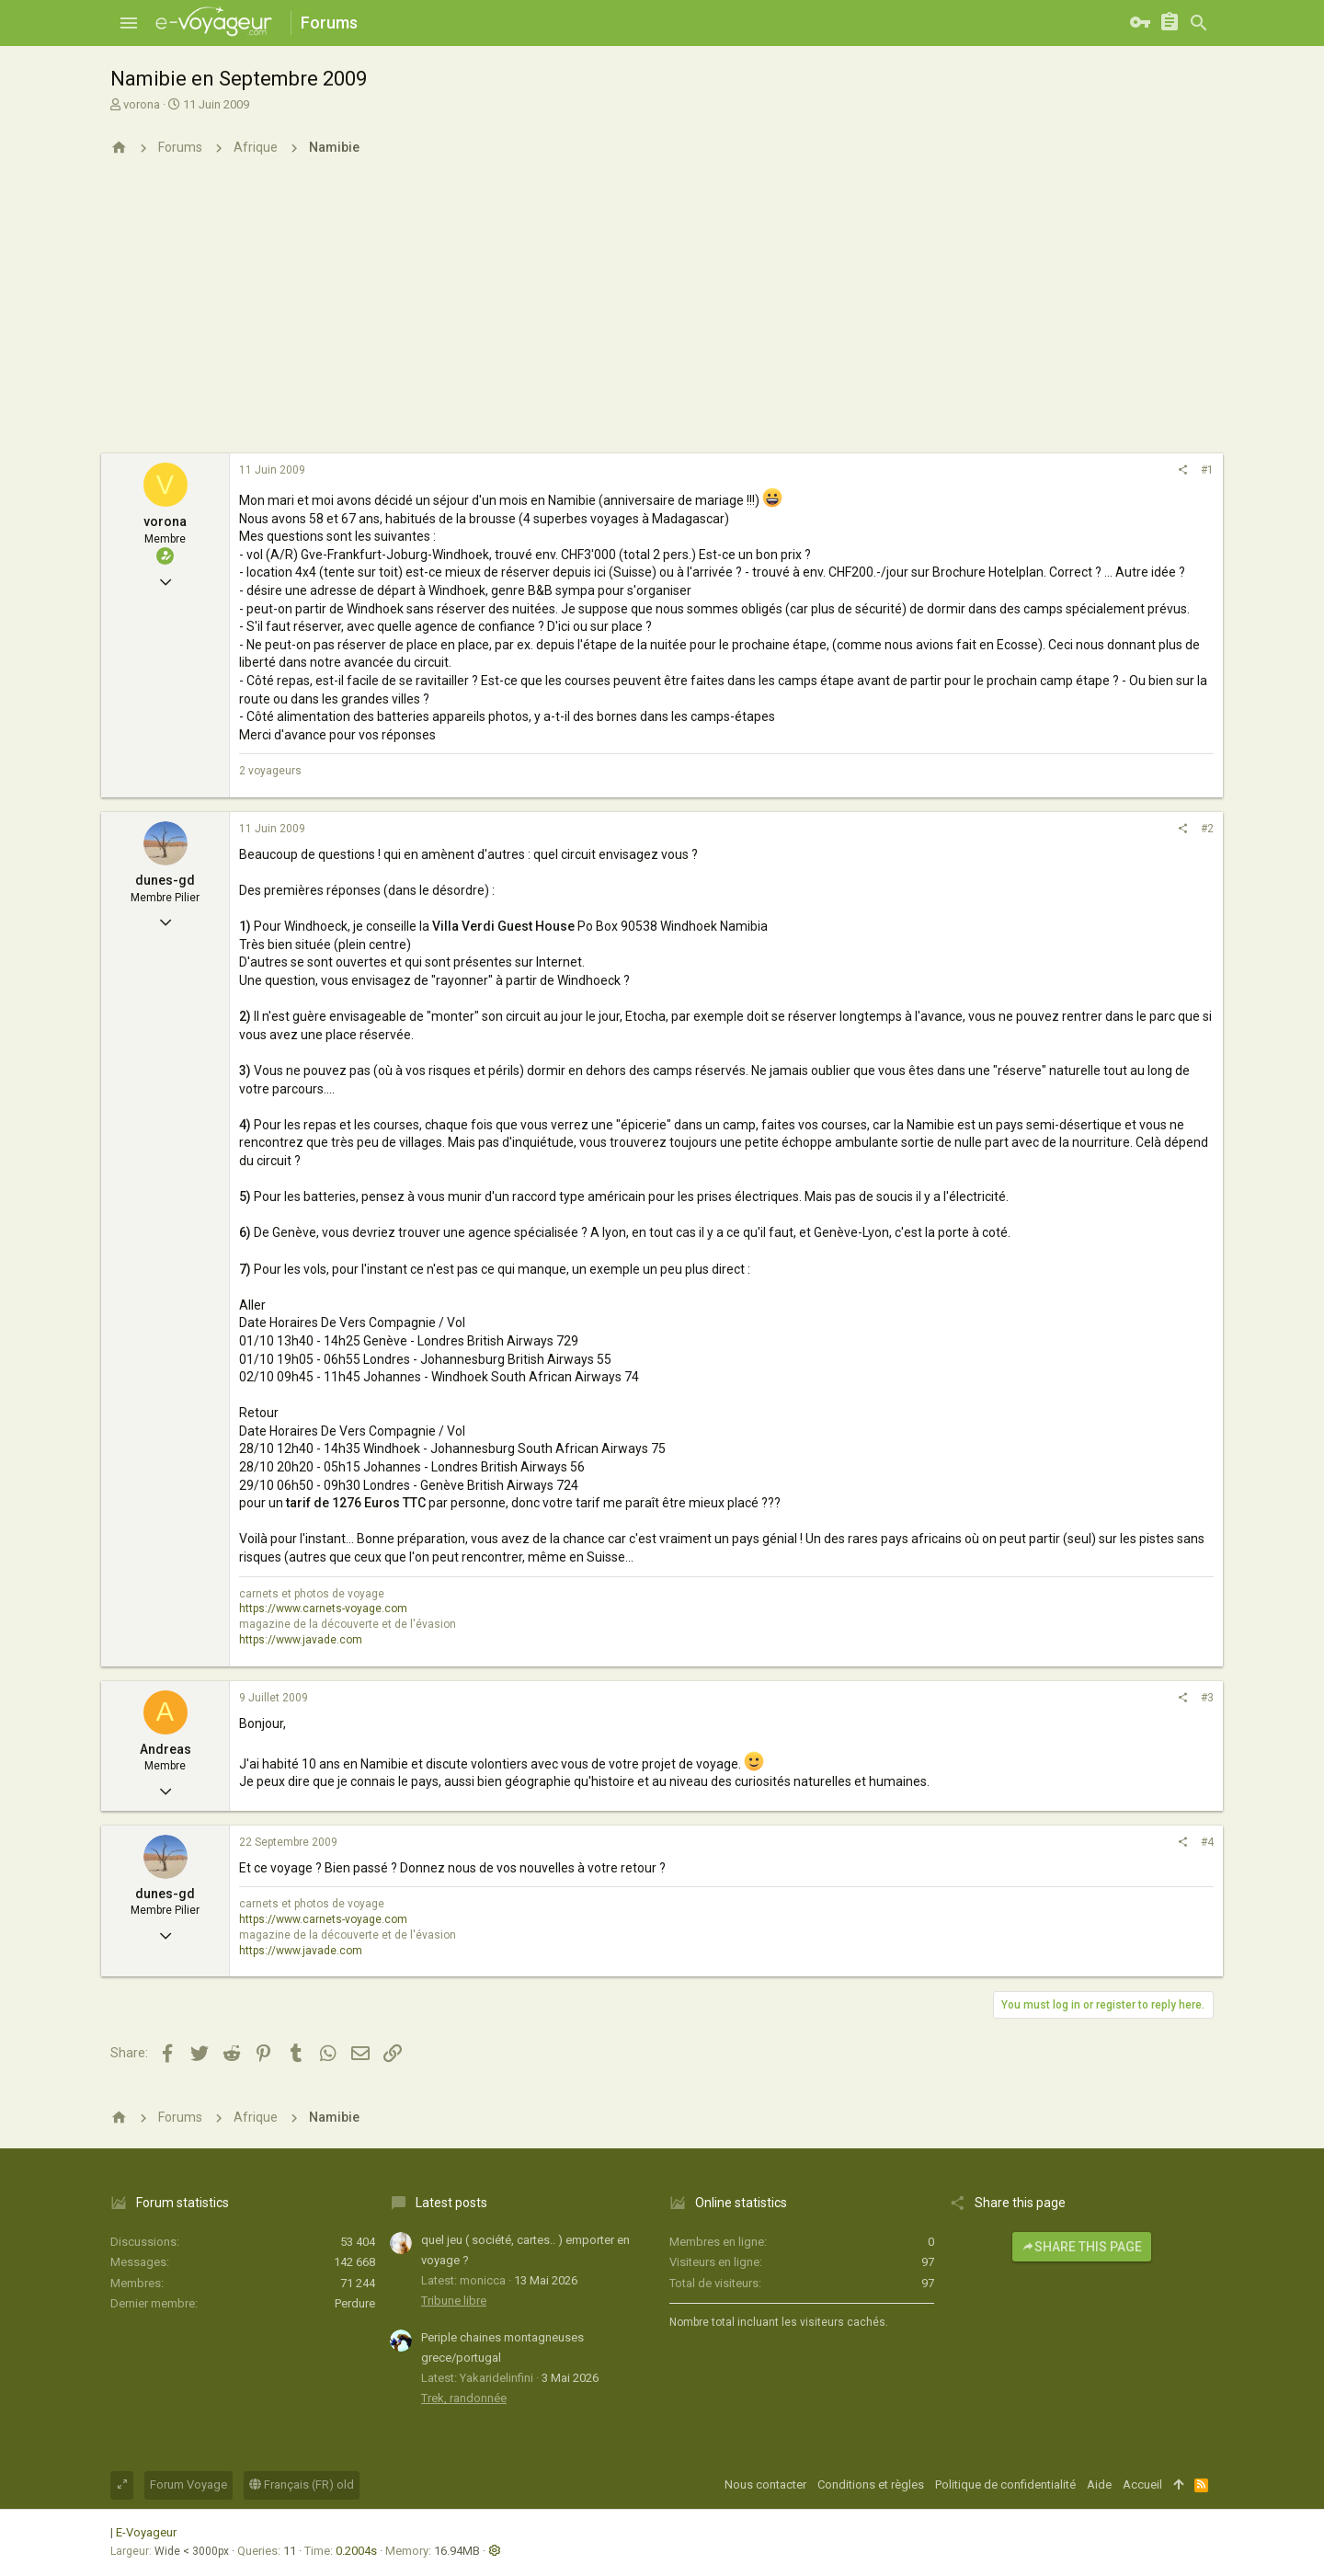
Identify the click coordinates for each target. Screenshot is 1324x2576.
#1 (1207, 470)
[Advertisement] (662, 315)
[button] (128, 23)
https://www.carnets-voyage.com (323, 1608)
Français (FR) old (301, 2484)
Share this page (1082, 2246)
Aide (1099, 2484)
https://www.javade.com (300, 1639)
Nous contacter (765, 2484)
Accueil (1142, 2484)
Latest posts (451, 2202)
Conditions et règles (870, 2484)
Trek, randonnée (464, 2398)
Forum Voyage (188, 2484)
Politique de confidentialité (1005, 2484)
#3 (1207, 1697)
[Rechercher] (1199, 23)
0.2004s (356, 2551)
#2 (1207, 828)
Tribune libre (453, 2300)
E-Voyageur (146, 2532)
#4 (1207, 1842)
